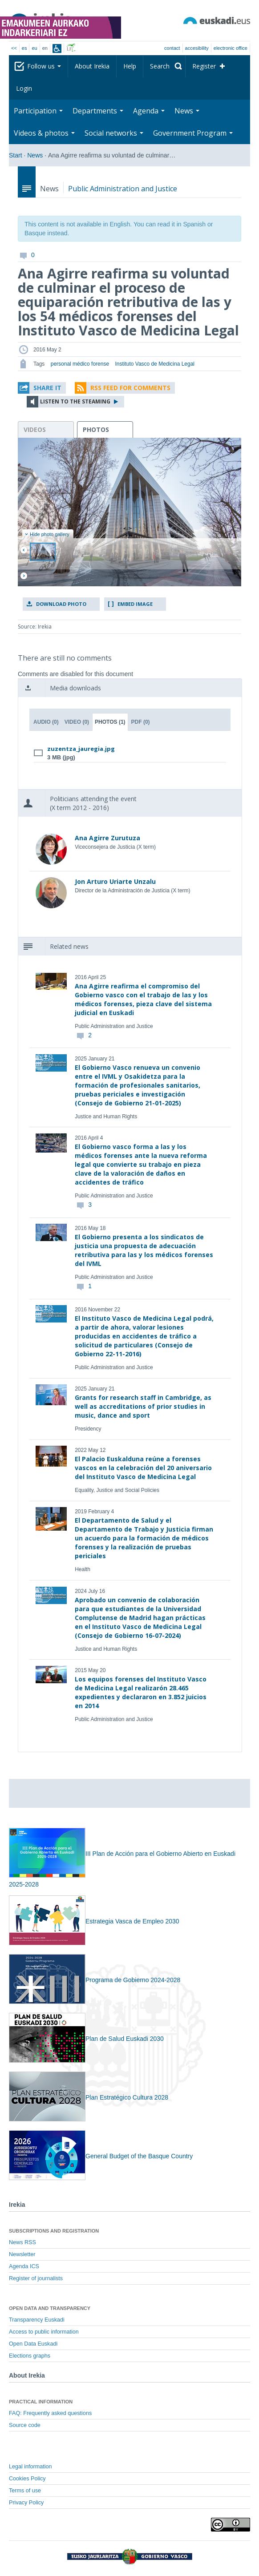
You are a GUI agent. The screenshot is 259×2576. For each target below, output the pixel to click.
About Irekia (92, 66)
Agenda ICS (24, 2266)
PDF (140, 722)
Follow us (44, 66)
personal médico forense (80, 364)
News (186, 111)
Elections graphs (29, 2356)
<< (14, 48)
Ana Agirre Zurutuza (107, 838)
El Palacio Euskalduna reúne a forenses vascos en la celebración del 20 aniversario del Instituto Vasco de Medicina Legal (143, 1468)
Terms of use (25, 2490)
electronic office (230, 48)
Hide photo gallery (46, 534)
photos (96, 429)
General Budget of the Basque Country (101, 2156)
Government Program (193, 133)
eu (34, 48)
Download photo (61, 604)
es (24, 48)
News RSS (22, 2242)
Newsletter (22, 2254)
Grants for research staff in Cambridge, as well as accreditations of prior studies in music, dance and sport (143, 1406)
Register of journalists (36, 2278)
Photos (110, 722)
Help (129, 66)
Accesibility (197, 48)
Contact (172, 48)
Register (204, 66)
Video (77, 722)
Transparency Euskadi (37, 2320)
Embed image (135, 604)
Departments (98, 111)
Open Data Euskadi (33, 2344)
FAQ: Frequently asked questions (50, 2413)
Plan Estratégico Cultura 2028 (88, 2097)
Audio (46, 722)
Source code (24, 2425)
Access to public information (44, 2332)
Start (15, 155)
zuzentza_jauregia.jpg (81, 749)
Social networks (114, 133)
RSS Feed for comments (130, 387)
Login (24, 88)
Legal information (30, 2466)
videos (35, 429)
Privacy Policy (26, 2502)
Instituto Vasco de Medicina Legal (154, 364)
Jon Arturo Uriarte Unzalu (115, 881)
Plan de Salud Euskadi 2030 (86, 2038)
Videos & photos (44, 133)
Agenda (149, 111)
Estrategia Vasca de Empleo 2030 (94, 1921)
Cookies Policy (27, 2478)
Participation (38, 111)
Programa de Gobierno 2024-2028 (94, 1979)
